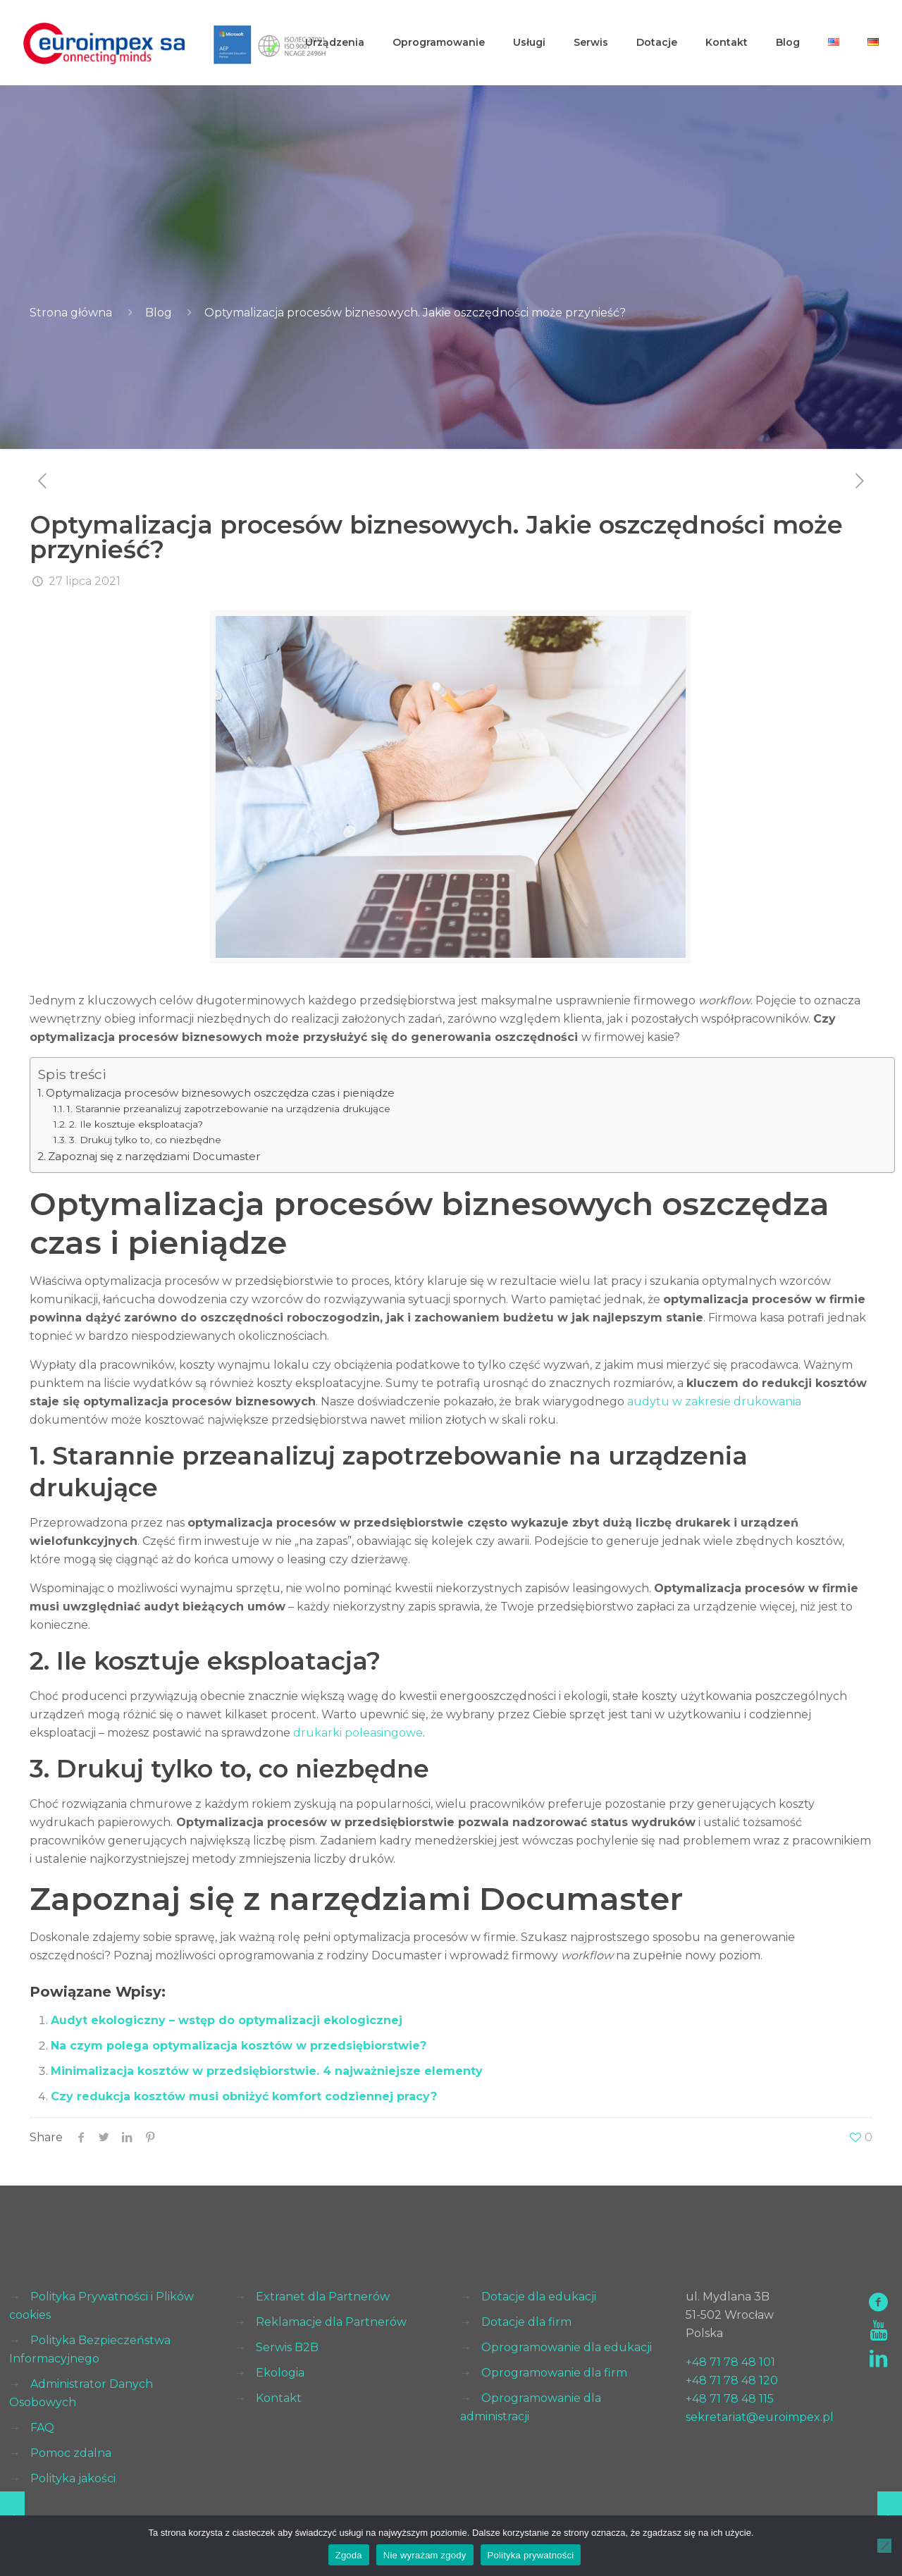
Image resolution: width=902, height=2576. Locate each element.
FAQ (42, 2427)
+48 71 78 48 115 (730, 2398)
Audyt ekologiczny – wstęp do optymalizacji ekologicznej (226, 2020)
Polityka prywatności (531, 2555)
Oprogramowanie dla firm (554, 2372)
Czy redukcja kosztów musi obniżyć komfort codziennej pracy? (244, 2096)
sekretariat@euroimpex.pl (760, 2417)
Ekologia (280, 2372)
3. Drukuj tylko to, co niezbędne (145, 1139)
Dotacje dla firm (526, 2322)
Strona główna (71, 312)
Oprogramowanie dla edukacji (566, 2347)
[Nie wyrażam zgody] (884, 2546)
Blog (158, 312)
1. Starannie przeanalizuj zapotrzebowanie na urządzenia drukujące (228, 1108)
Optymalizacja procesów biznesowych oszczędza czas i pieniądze (220, 1092)
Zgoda (348, 2555)
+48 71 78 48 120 (732, 2380)
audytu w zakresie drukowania (714, 1401)
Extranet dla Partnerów (323, 2296)
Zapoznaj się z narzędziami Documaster (154, 1156)
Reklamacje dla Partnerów (331, 2322)
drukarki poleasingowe (358, 1732)
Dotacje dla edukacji (538, 2296)
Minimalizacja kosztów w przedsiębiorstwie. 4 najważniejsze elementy (267, 2071)
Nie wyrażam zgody (425, 2555)
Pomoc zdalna (70, 2453)
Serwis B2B (287, 2347)
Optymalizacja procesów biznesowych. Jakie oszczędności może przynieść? (415, 312)
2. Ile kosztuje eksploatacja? (136, 1124)
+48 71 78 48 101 (730, 2362)
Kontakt (279, 2398)
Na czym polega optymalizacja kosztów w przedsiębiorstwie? (238, 2045)
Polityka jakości (73, 2478)
